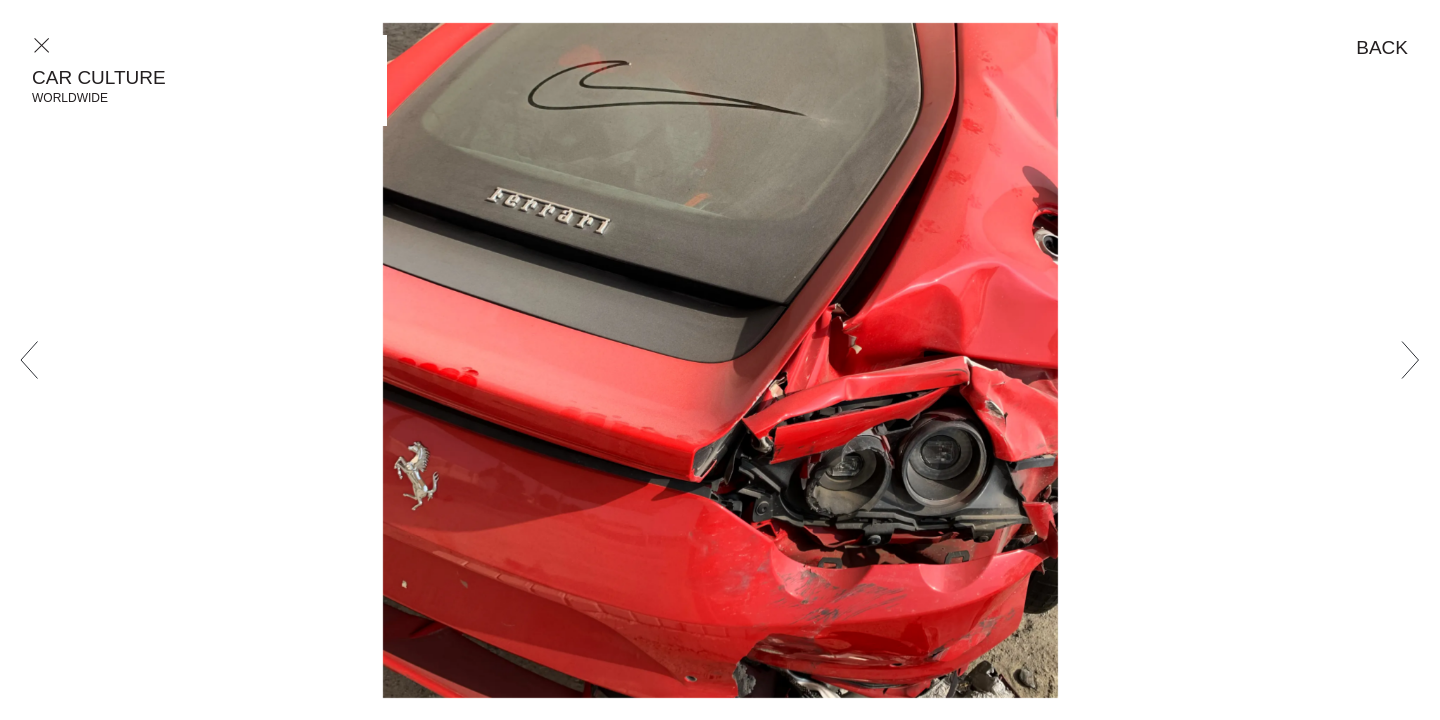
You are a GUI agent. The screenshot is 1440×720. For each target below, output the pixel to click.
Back (1382, 47)
